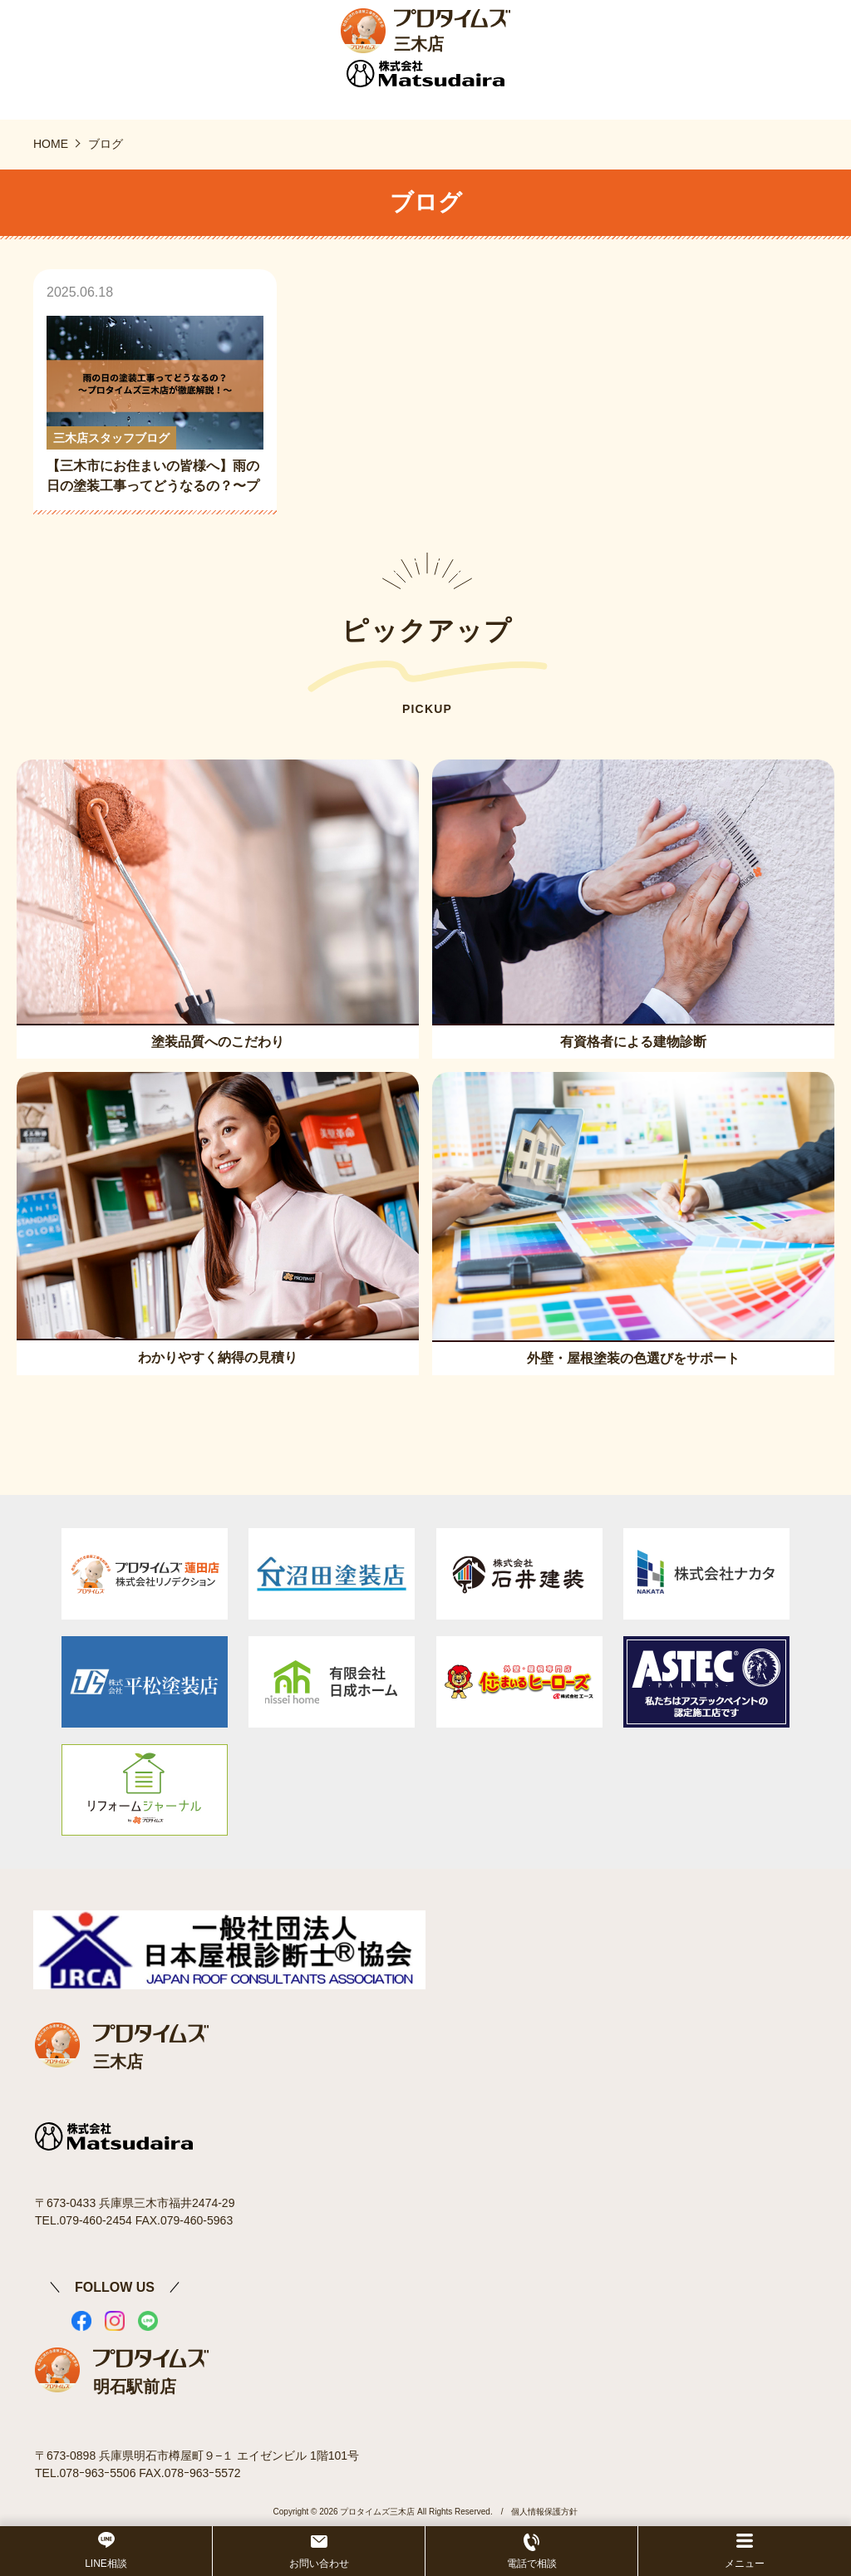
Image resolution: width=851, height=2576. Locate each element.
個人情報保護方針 (544, 2511)
